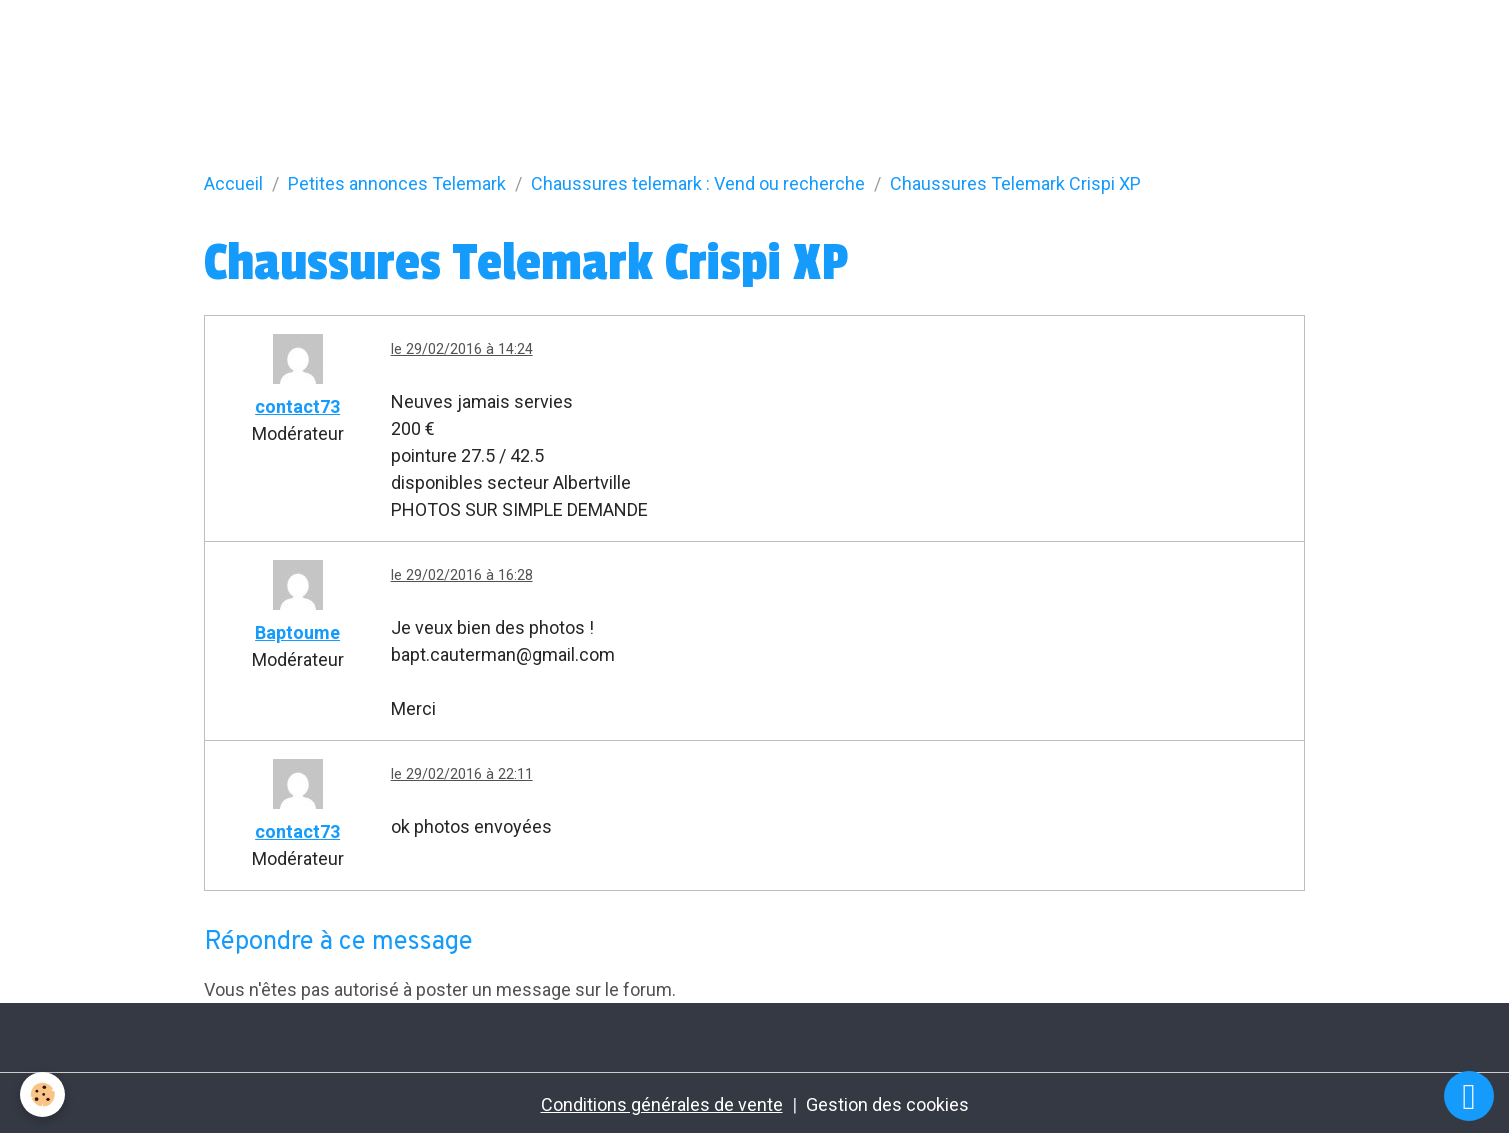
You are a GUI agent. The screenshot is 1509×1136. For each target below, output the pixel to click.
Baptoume (297, 632)
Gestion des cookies (887, 1104)
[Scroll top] (1469, 1096)
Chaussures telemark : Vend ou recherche (698, 183)
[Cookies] (42, 1094)
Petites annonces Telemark (397, 183)
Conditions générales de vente (662, 1104)
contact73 (297, 406)
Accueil (233, 183)
